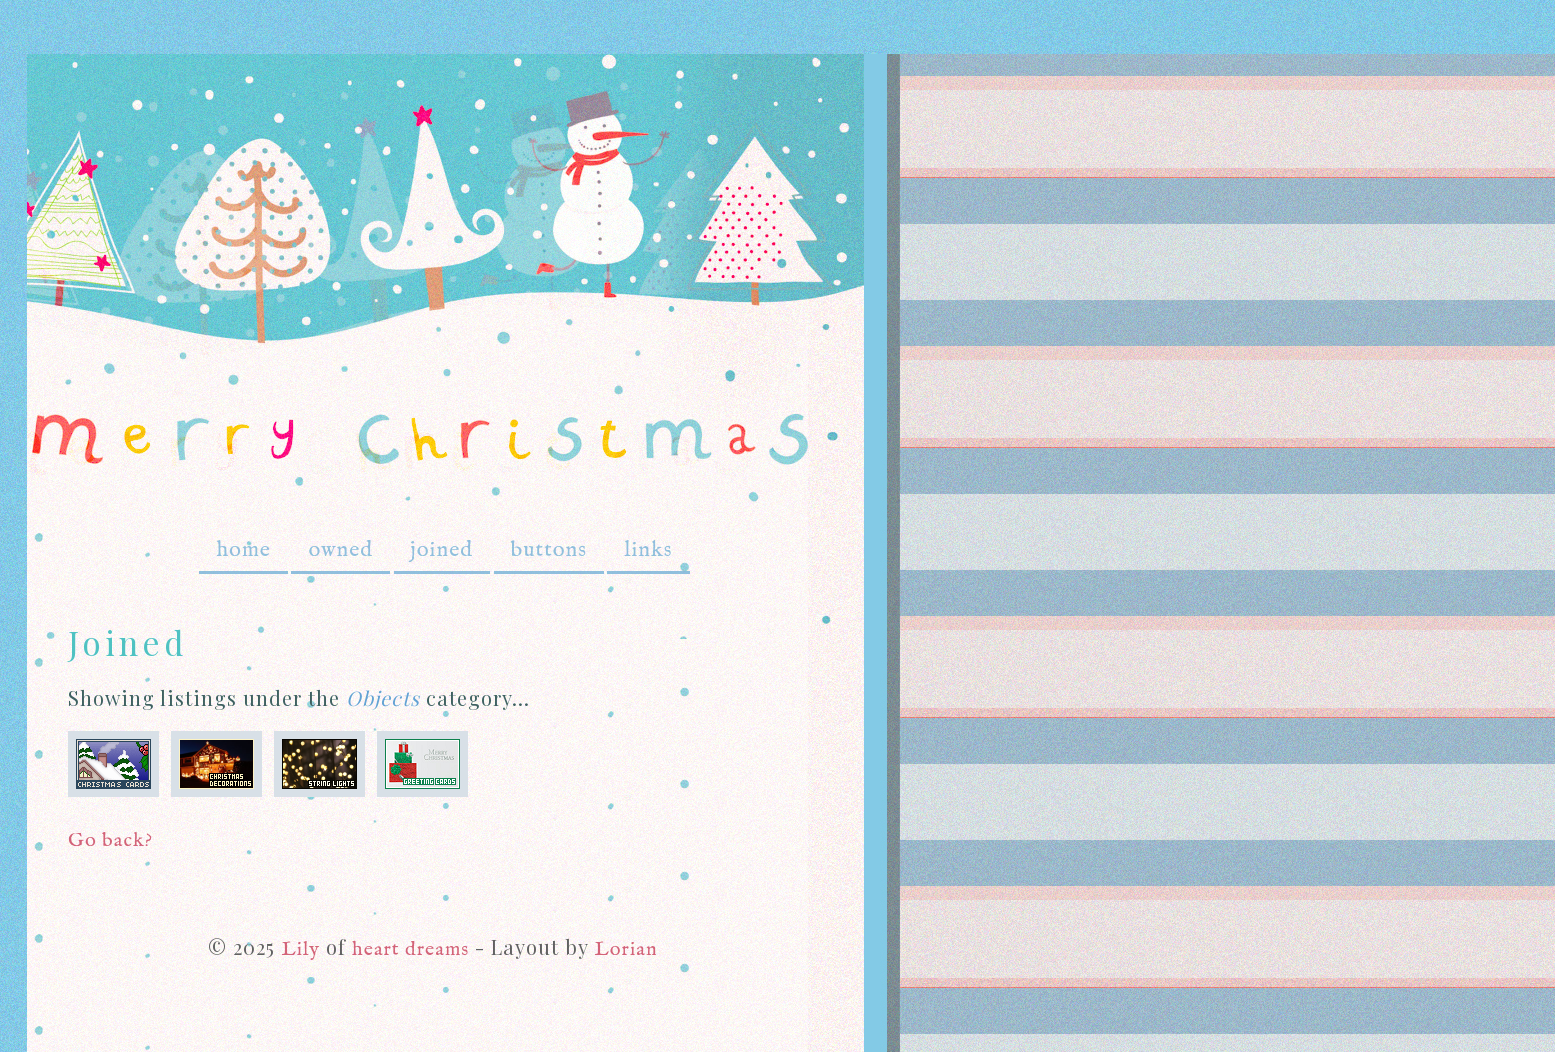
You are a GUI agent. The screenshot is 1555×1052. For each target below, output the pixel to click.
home (243, 550)
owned (340, 550)
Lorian (625, 949)
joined (442, 550)
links (648, 550)
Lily (300, 949)
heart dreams (410, 949)
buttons (549, 550)
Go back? (110, 840)
